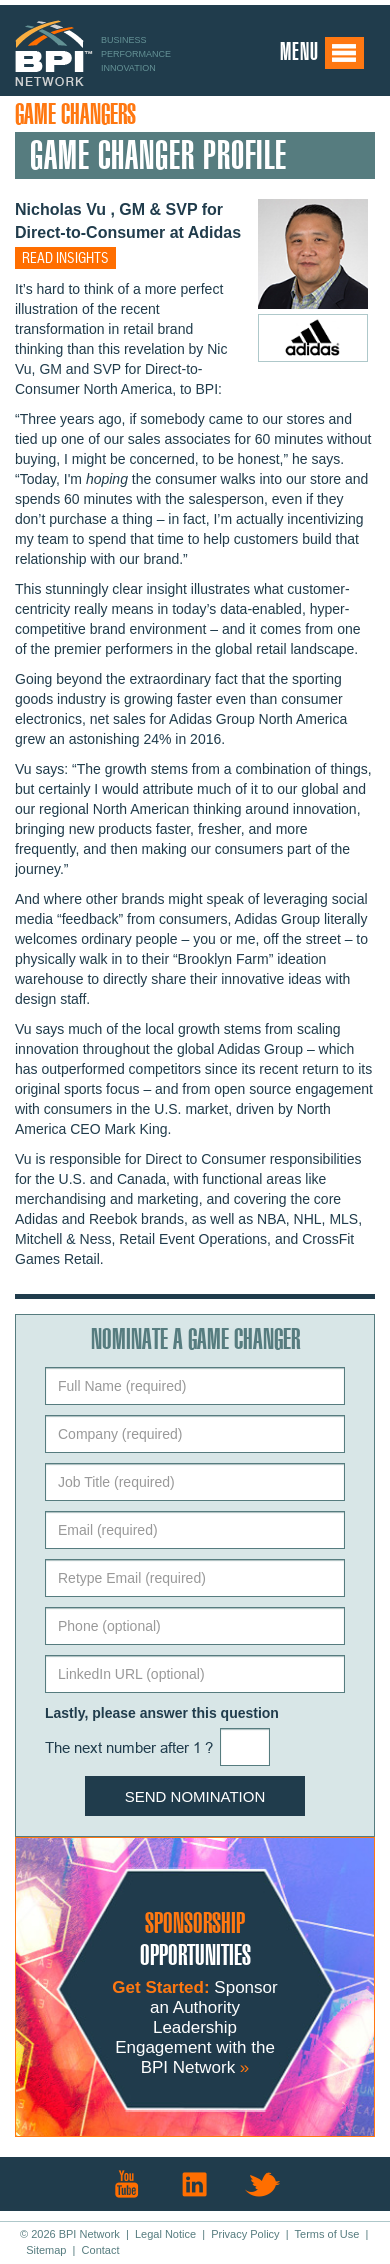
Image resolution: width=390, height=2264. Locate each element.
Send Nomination (195, 1796)
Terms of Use (327, 2234)
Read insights (65, 259)
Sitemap (46, 2250)
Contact (101, 2250)
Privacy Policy (245, 2234)
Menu (322, 53)
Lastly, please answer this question (162, 1713)
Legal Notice (165, 2234)
